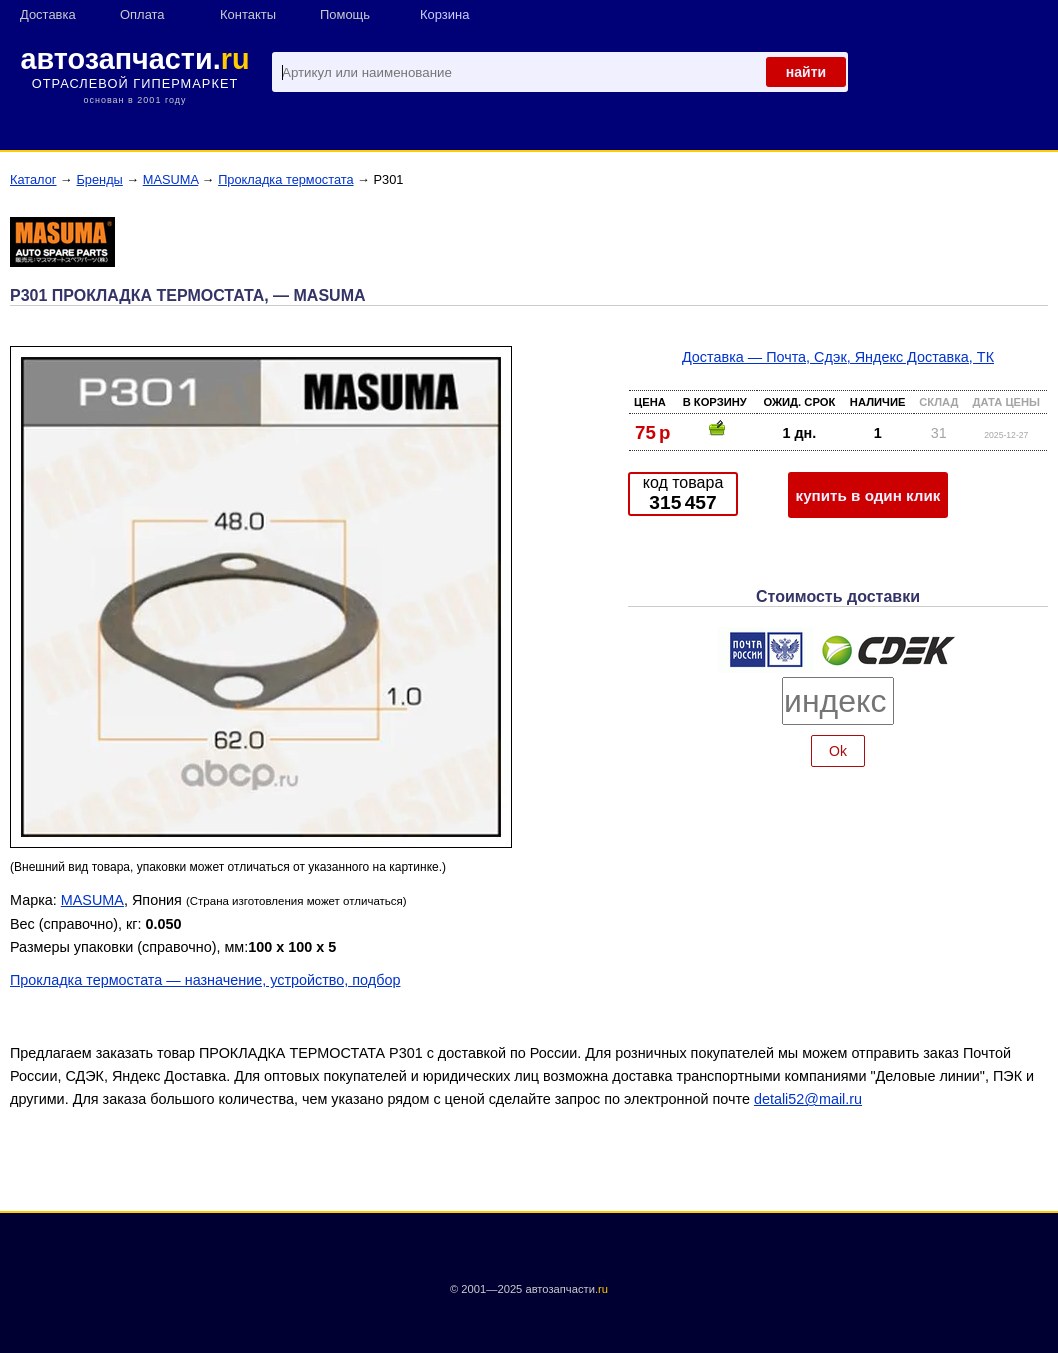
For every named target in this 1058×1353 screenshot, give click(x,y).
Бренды (99, 179)
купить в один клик (868, 495)
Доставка (48, 14)
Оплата (142, 14)
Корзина (444, 14)
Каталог (33, 179)
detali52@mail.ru (808, 1099)
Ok (838, 751)
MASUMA (170, 179)
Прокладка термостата (285, 179)
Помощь (345, 14)
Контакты (248, 14)
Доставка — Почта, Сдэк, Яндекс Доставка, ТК (838, 357)
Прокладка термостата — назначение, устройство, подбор (205, 980)
